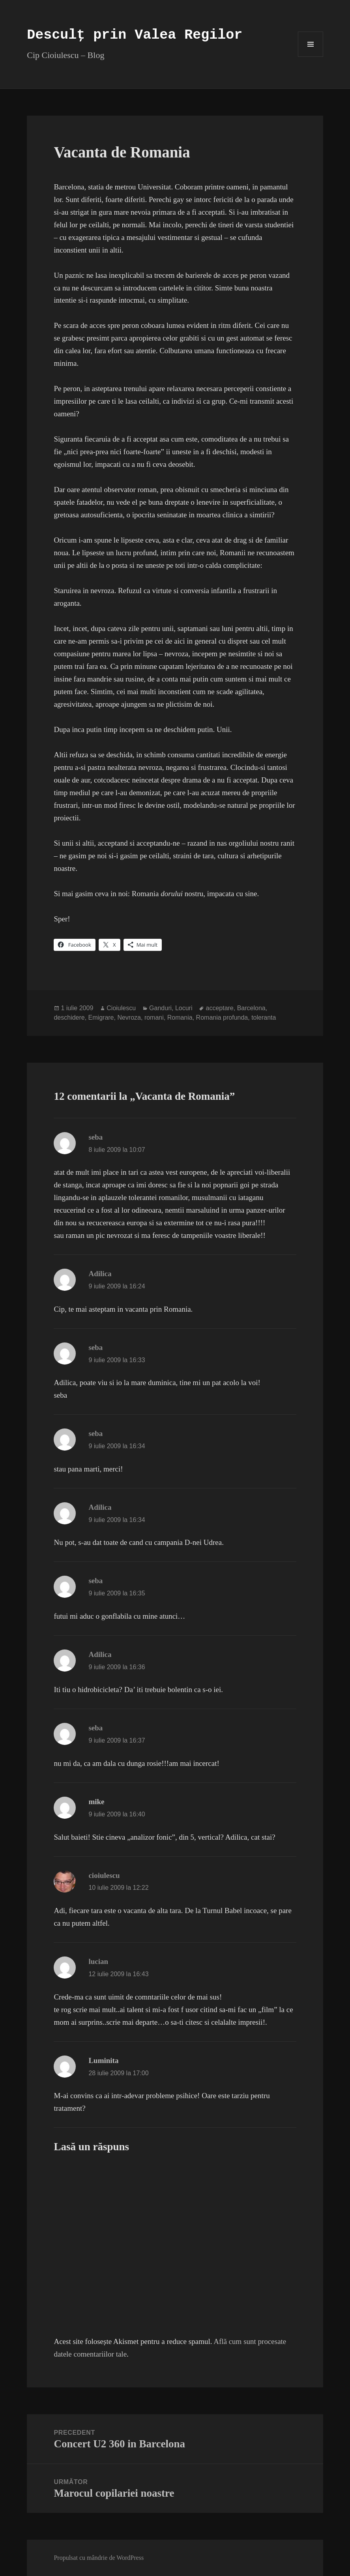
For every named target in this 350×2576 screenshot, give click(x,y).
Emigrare (101, 1017)
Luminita (103, 2060)
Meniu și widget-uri (310, 56)
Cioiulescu (121, 1008)
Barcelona (251, 1008)
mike (96, 1801)
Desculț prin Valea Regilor (134, 35)
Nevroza (129, 1017)
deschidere (69, 1017)
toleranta (263, 1017)
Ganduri (160, 1008)
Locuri (184, 1008)
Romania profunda (222, 1017)
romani (154, 1017)
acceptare (219, 1008)
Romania (180, 1017)
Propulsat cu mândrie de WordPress (99, 2557)
